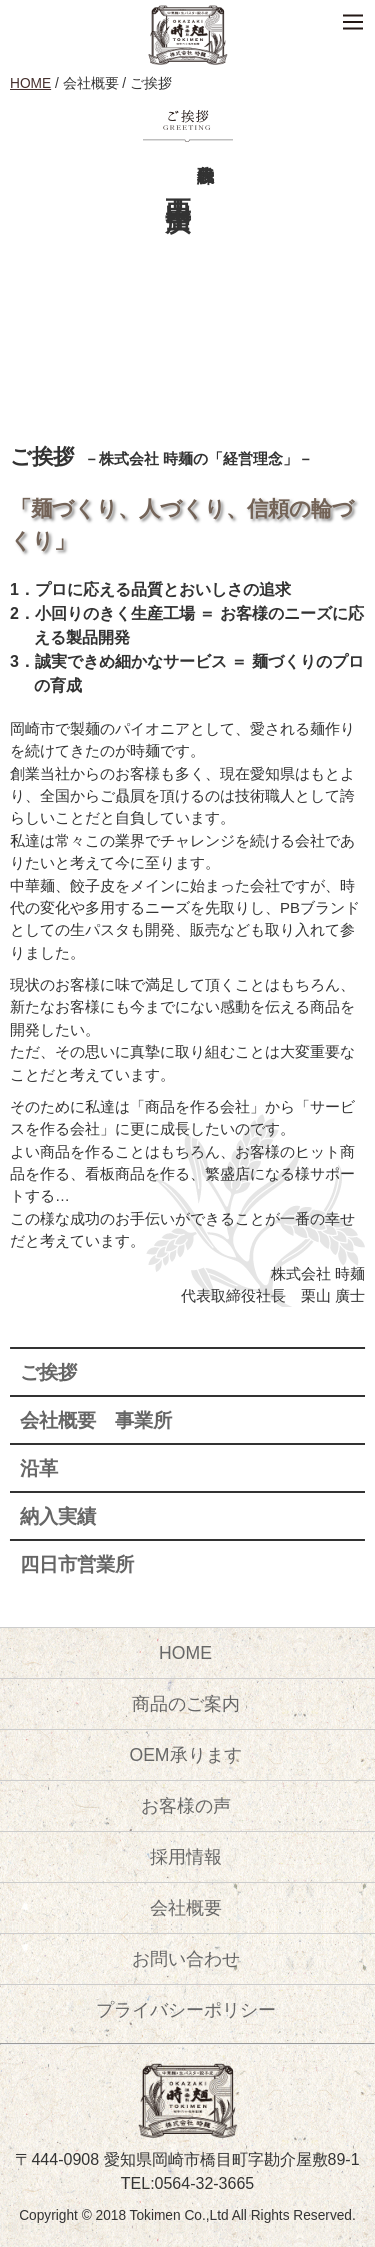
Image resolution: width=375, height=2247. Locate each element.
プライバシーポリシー (186, 2010)
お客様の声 (186, 1806)
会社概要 (186, 1908)
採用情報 (186, 1857)
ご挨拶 (48, 1372)
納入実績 (58, 1516)
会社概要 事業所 (96, 1420)
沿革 (39, 1468)
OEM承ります (185, 1755)
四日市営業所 (77, 1564)
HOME (30, 83)
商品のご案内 (186, 1704)
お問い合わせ (186, 1959)
